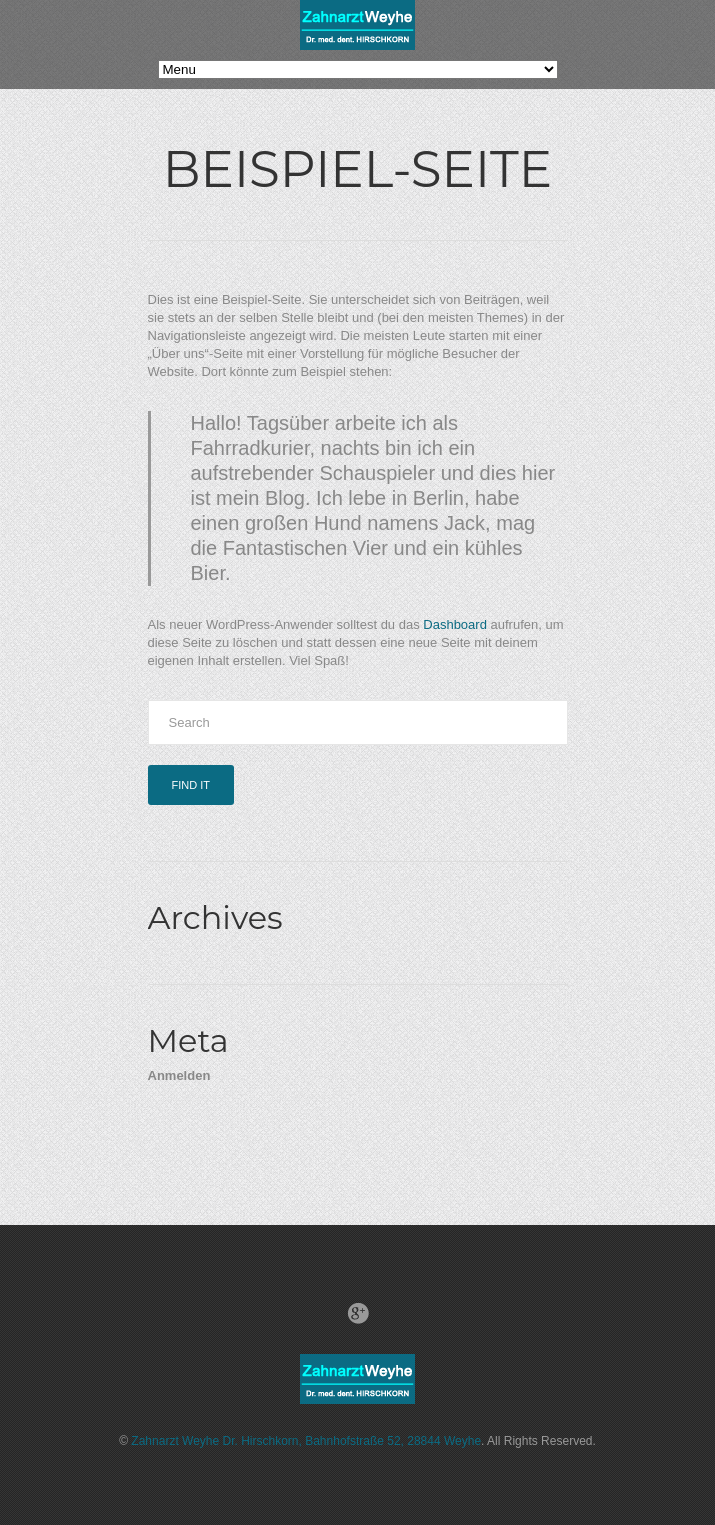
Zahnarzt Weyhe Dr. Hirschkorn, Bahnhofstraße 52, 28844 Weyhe (306, 1441)
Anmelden (179, 1075)
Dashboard (455, 624)
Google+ (358, 1313)
